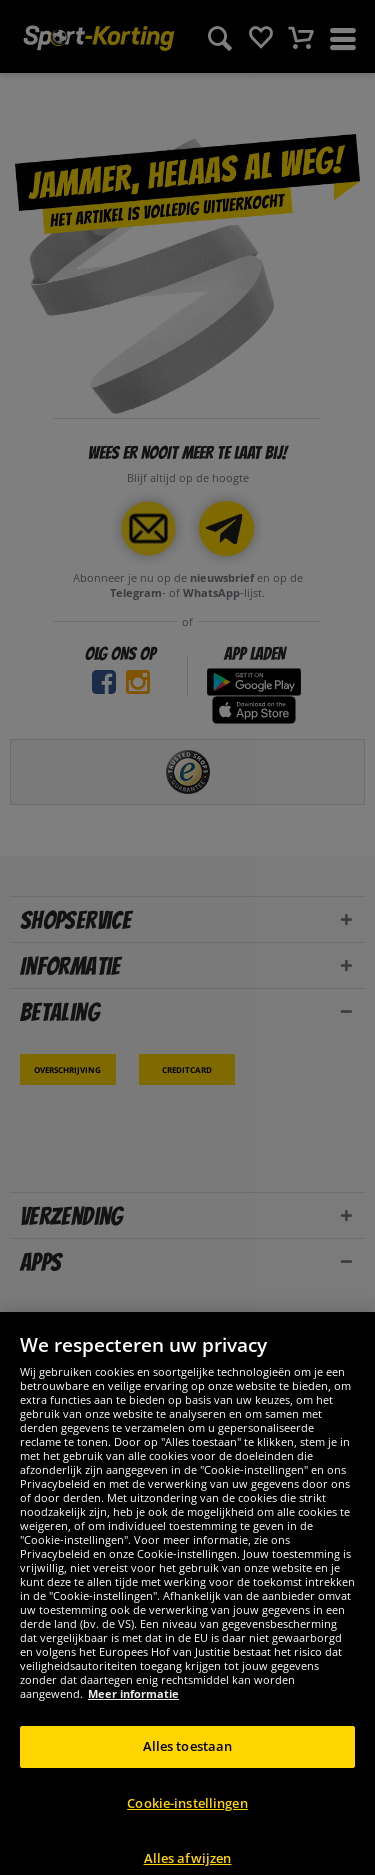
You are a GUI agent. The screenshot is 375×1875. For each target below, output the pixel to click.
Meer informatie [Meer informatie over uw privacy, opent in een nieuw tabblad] (133, 1716)
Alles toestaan (188, 1769)
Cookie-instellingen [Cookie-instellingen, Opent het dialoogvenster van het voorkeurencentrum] (187, 1825)
